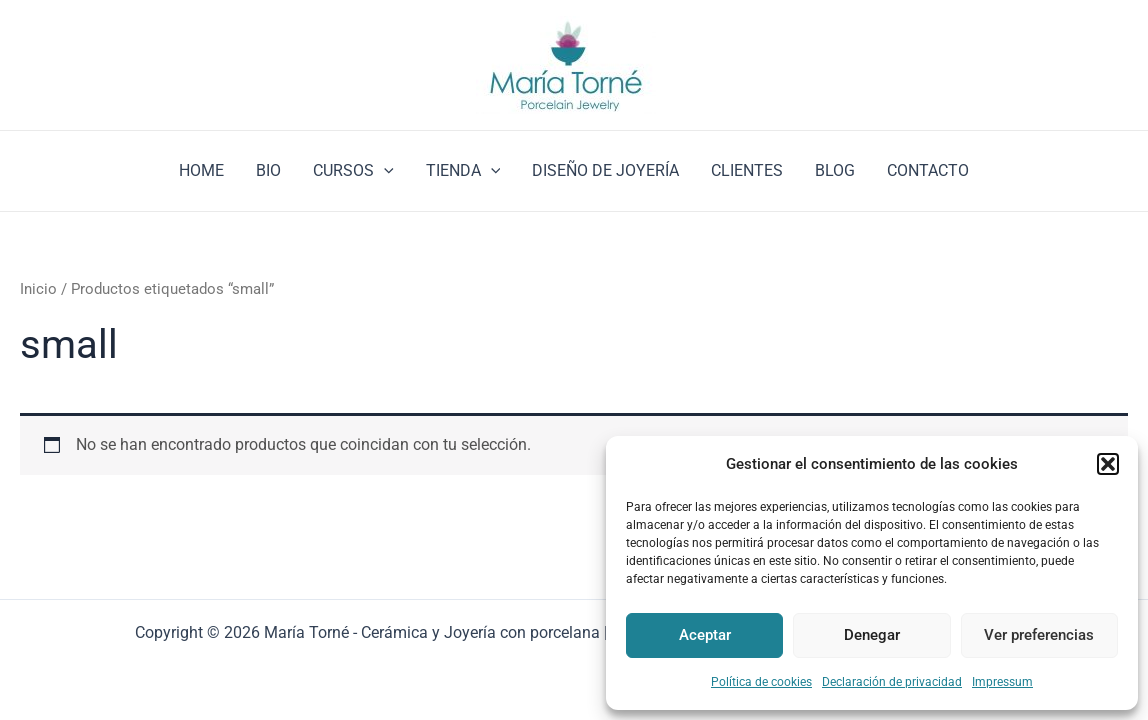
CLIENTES (747, 170)
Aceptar (705, 635)
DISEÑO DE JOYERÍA (605, 170)
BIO (268, 170)
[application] (384, 171)
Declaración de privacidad (892, 682)
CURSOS (353, 171)
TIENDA (463, 171)
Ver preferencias (1039, 635)
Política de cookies (761, 682)
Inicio (38, 289)
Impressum (1002, 682)
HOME (201, 170)
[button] (1108, 464)
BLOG (835, 170)
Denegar (872, 635)
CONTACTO (928, 170)
